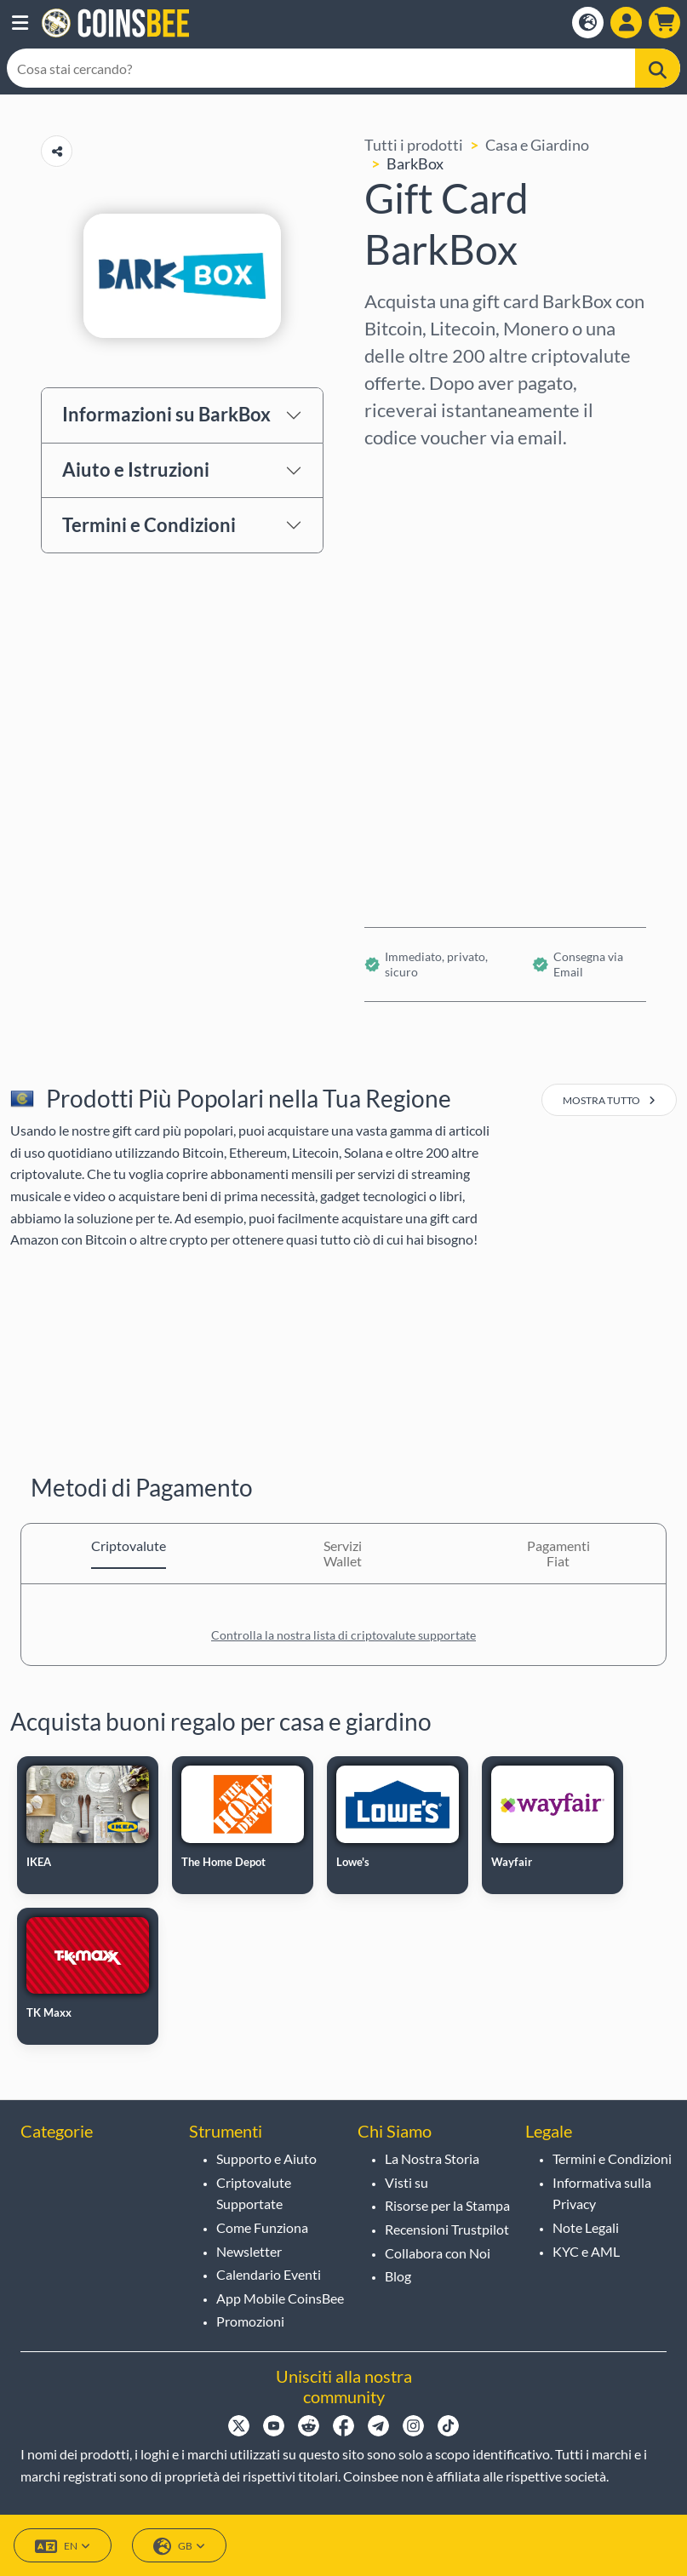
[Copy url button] (56, 151)
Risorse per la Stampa (447, 2205)
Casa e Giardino (537, 144)
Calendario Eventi (268, 2274)
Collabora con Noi (437, 2253)
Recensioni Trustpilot (447, 2229)
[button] (20, 23)
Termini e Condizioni (149, 524)
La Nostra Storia (432, 2158)
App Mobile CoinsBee (280, 2298)
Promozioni (250, 2321)
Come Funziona (262, 2227)
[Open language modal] (588, 22)
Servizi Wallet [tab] (342, 1553)
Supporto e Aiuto (266, 2158)
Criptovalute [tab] (128, 1545)
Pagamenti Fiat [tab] (558, 1553)
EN (62, 2547)
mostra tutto (609, 1100)
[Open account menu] (626, 22)
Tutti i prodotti (413, 144)
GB (179, 2547)
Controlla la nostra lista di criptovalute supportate (343, 1635)
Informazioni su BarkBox (166, 414)
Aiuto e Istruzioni (135, 469)
